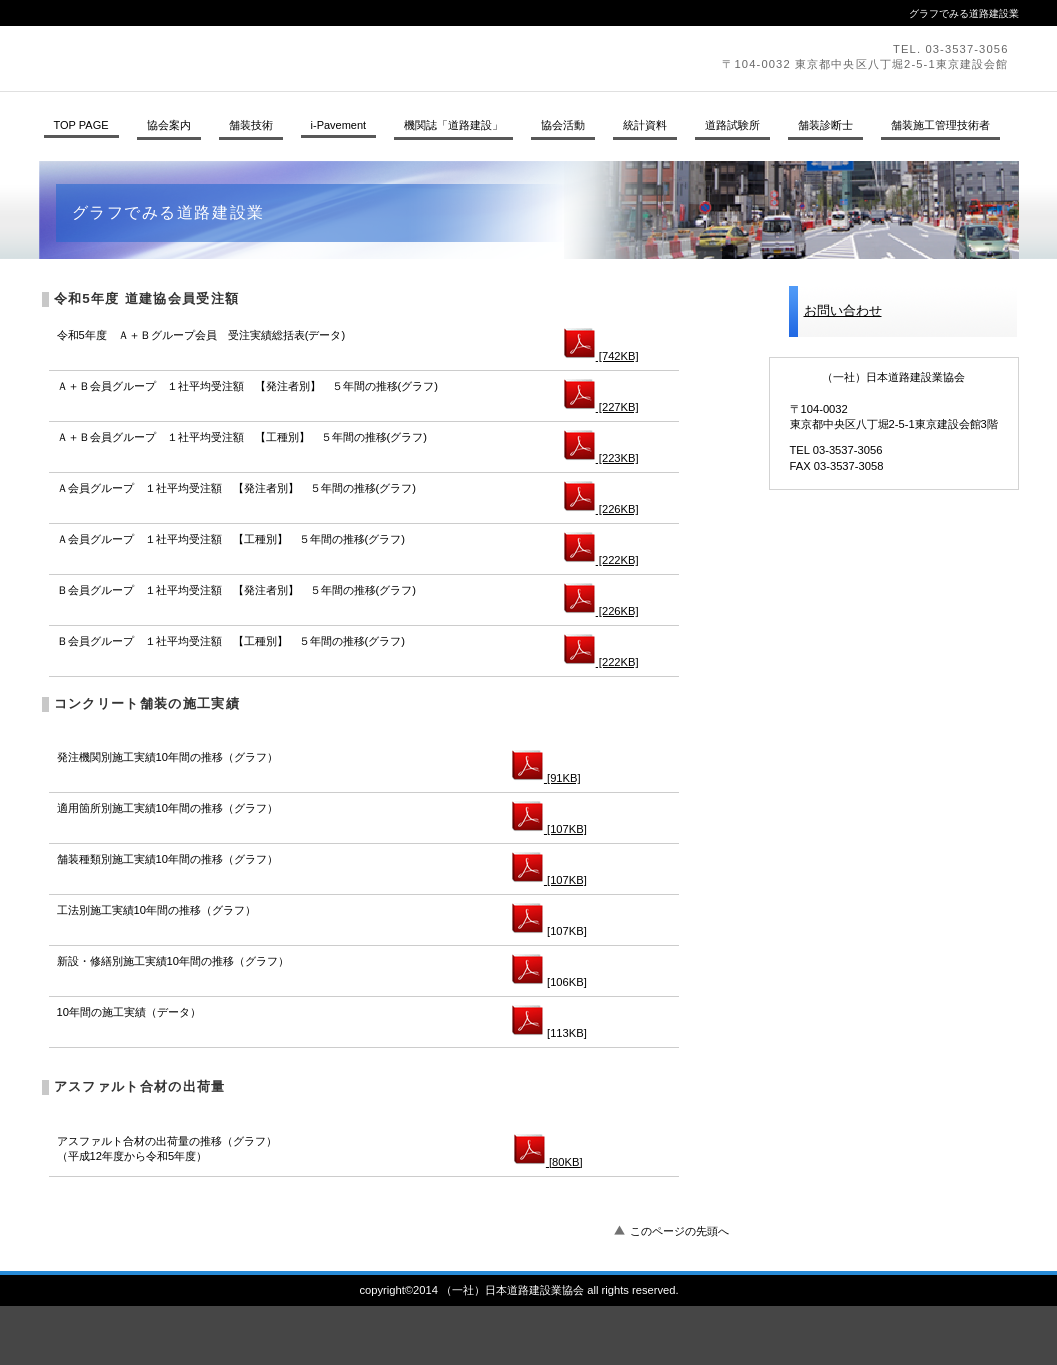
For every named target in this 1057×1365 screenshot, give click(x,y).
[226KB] (601, 509)
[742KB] (601, 356)
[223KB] (601, 458)
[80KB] (548, 1162)
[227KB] (601, 407)
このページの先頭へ (679, 1231)
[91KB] (546, 778)
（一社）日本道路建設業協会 (314, 58)
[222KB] (601, 560)
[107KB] (549, 829)
